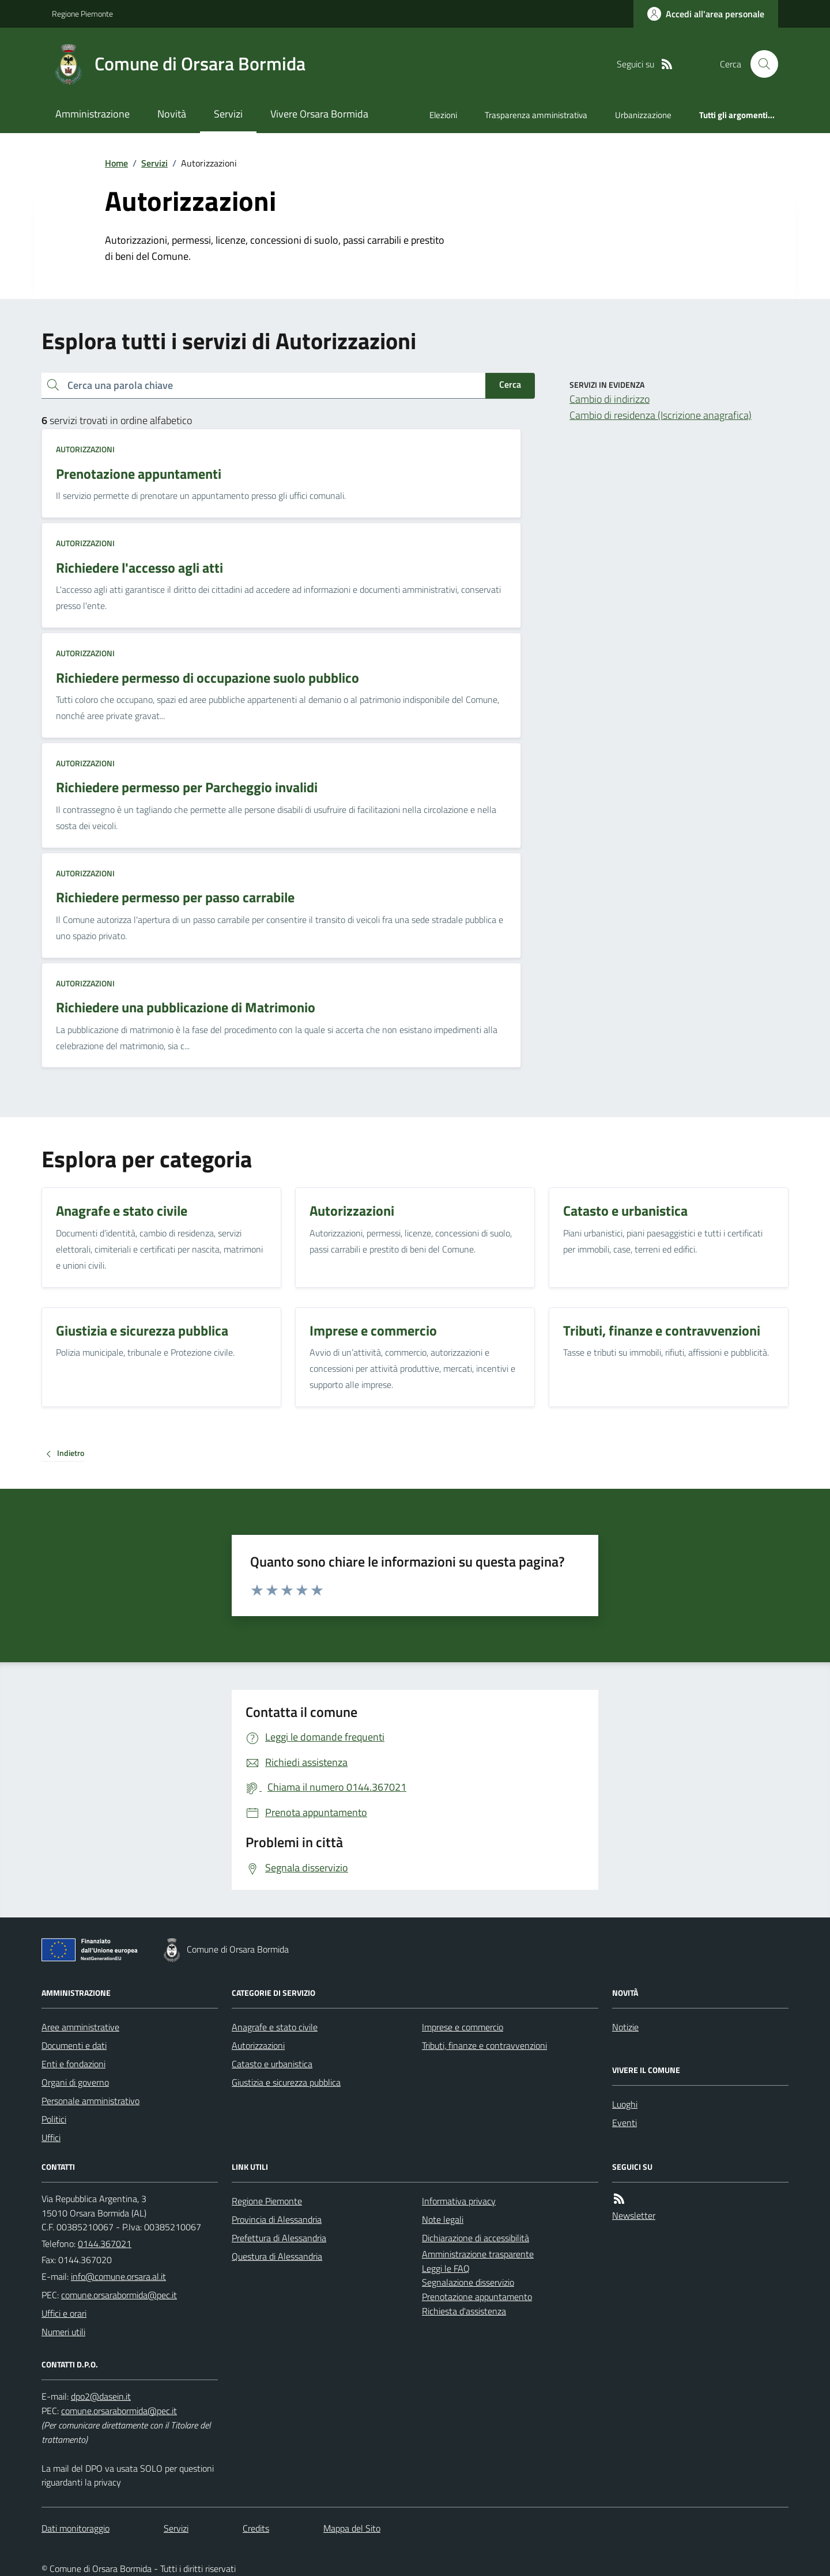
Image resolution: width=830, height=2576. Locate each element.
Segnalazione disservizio (468, 2282)
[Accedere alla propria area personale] (705, 14)
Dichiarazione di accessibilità (475, 2238)
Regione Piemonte (82, 13)
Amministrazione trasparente (478, 2254)
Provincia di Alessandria (277, 2219)
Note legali (442, 2219)
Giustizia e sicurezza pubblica (286, 2082)
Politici (54, 2119)
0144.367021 (104, 2243)
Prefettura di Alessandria (279, 2238)
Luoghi (624, 2104)
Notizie (625, 2027)
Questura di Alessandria (277, 2256)
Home (116, 163)
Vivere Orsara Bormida (319, 114)
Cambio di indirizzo (609, 399)
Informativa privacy (459, 2201)
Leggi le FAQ (446, 2268)
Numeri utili (63, 2332)
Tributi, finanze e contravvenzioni (484, 2045)
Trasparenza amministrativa (536, 115)
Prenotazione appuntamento (477, 2296)
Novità (171, 114)
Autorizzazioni (85, 449)
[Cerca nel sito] (759, 64)
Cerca (510, 384)
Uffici (51, 2137)
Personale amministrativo (90, 2101)
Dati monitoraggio (76, 2528)
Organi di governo (75, 2082)
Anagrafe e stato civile (275, 2027)
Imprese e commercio (462, 2027)
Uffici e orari (64, 2313)
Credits (256, 2528)
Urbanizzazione (643, 115)
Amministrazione (92, 114)
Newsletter (633, 2215)
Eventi (624, 2122)
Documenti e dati (74, 2045)
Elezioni (443, 115)
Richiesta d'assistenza (464, 2311)
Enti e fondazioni (73, 2064)
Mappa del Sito (351, 2528)
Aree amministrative (80, 2027)
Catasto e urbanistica (272, 2064)
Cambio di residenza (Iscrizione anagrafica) (660, 415)
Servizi (228, 114)
